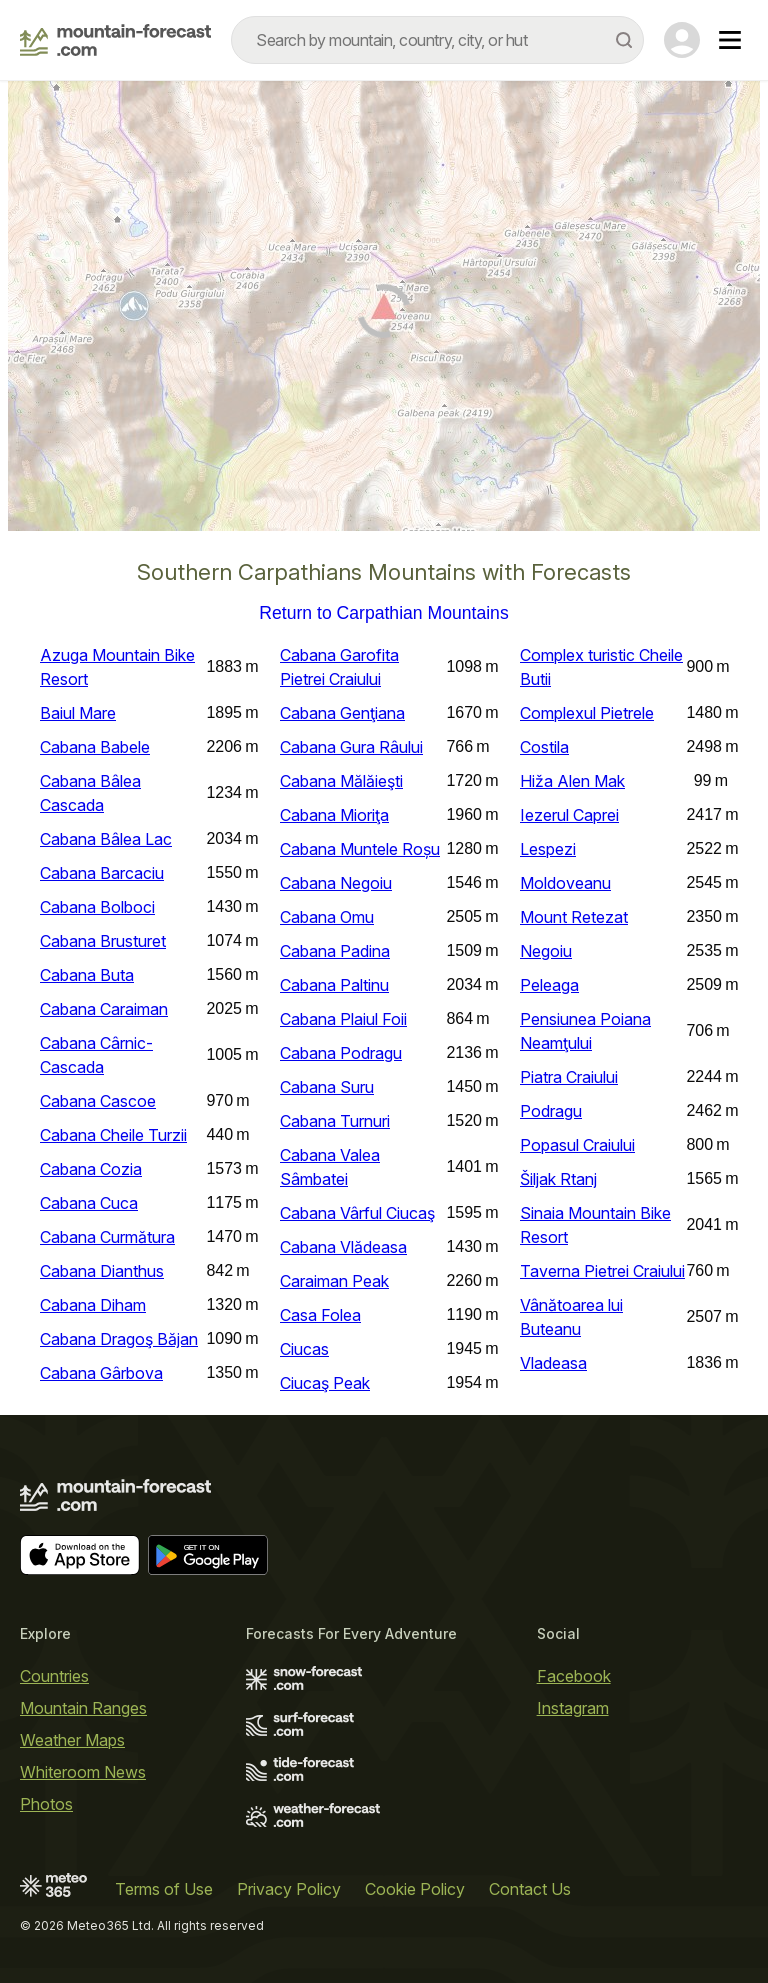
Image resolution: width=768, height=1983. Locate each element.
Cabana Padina (335, 951)
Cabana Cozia (91, 1169)
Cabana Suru (327, 1087)
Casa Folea (320, 1315)
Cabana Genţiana (342, 713)
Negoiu (546, 951)
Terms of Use (164, 1889)
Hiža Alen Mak (572, 781)
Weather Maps (72, 1740)
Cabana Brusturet (103, 941)
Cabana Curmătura (107, 1237)
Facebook (574, 1676)
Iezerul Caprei (569, 815)
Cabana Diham (93, 1305)
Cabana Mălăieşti (341, 781)
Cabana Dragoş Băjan (119, 1339)
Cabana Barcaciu (102, 873)
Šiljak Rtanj (558, 1179)
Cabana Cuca (89, 1203)
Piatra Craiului (569, 1077)
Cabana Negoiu (336, 883)
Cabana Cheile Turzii (113, 1135)
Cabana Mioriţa (334, 815)
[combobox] (437, 40)
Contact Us (530, 1889)
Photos (46, 1804)
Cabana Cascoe (98, 1101)
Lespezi (548, 849)
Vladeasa (553, 1363)
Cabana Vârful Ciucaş (357, 1213)
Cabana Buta (87, 975)
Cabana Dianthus (102, 1271)
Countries (54, 1676)
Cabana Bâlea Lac (106, 839)
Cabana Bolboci (97, 907)
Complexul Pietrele (587, 713)
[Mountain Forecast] (115, 40)
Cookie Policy (415, 1889)
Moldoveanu (565, 883)
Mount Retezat (574, 917)
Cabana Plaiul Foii (343, 1019)
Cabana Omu (327, 917)
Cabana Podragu (341, 1053)
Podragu (551, 1111)
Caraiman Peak (334, 1281)
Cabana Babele (95, 747)
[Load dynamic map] (384, 314)
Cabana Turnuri (335, 1121)
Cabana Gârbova (101, 1373)
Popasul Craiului (577, 1145)
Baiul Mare (78, 713)
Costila (544, 747)
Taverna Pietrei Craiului (602, 1271)
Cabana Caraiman (104, 1009)
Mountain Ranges (83, 1708)
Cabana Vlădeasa (343, 1247)
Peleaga (549, 985)
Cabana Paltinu (334, 985)
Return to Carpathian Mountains (383, 614)
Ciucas (304, 1349)
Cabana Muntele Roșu (360, 849)
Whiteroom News (83, 1772)
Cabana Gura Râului (351, 747)
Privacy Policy (289, 1889)
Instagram (573, 1708)
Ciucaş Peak (325, 1383)
